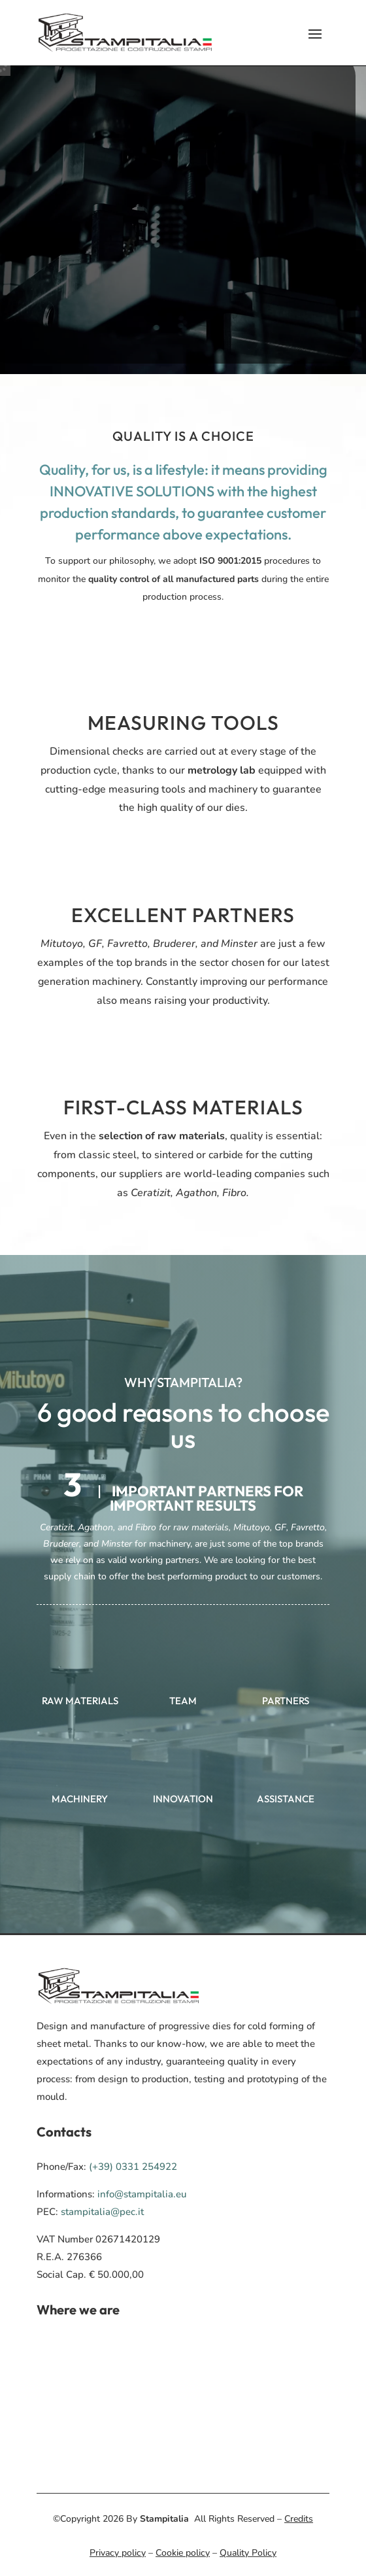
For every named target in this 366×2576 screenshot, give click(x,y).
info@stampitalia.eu (141, 2194)
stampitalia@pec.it (102, 2211)
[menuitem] (125, 32)
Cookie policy (183, 2553)
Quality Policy (248, 2553)
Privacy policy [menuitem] (118, 2553)
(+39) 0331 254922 (133, 2166)
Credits (298, 2519)
